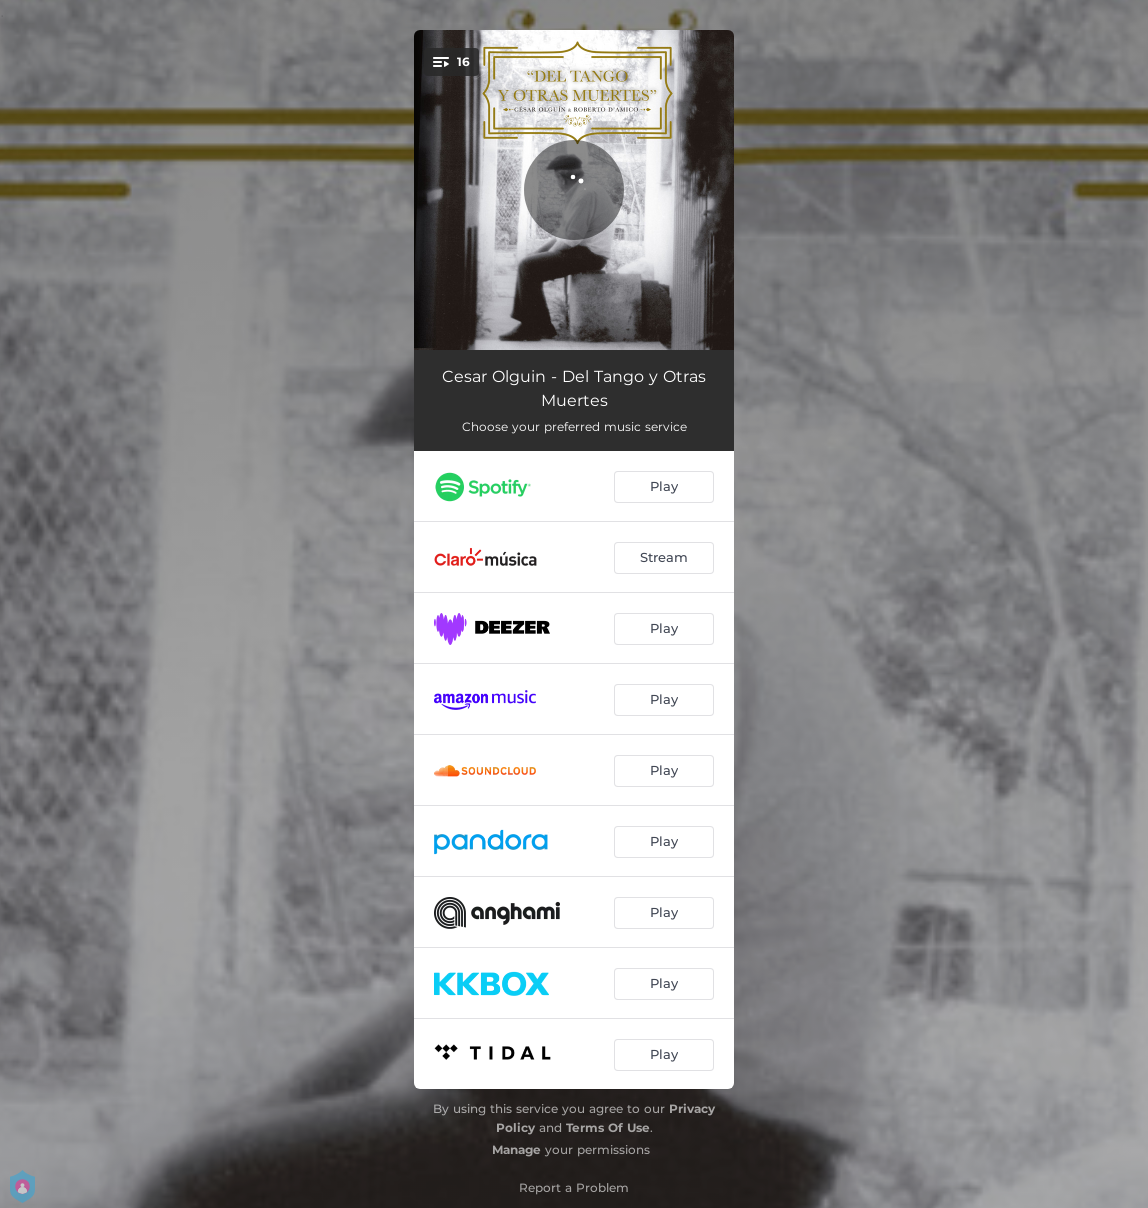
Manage (516, 1149)
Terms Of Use (608, 1127)
